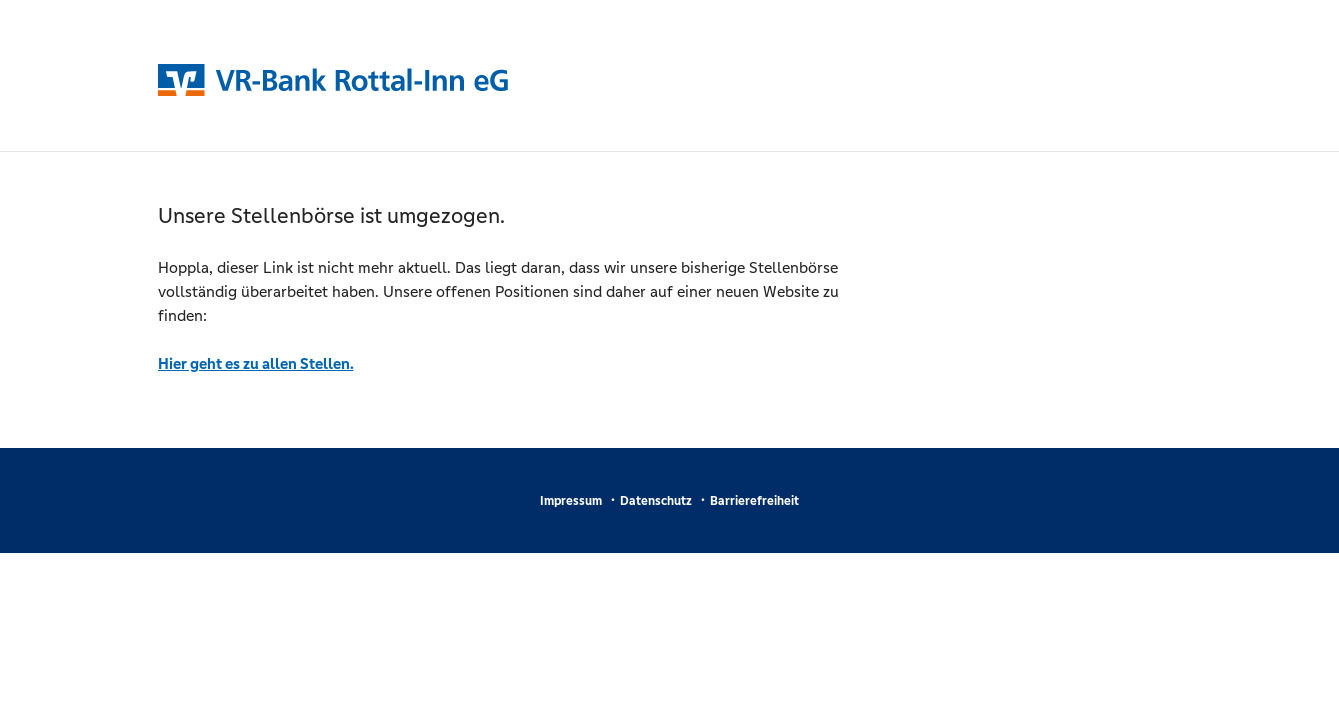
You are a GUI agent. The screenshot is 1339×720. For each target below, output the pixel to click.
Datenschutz (656, 501)
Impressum (571, 501)
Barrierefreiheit (754, 501)
